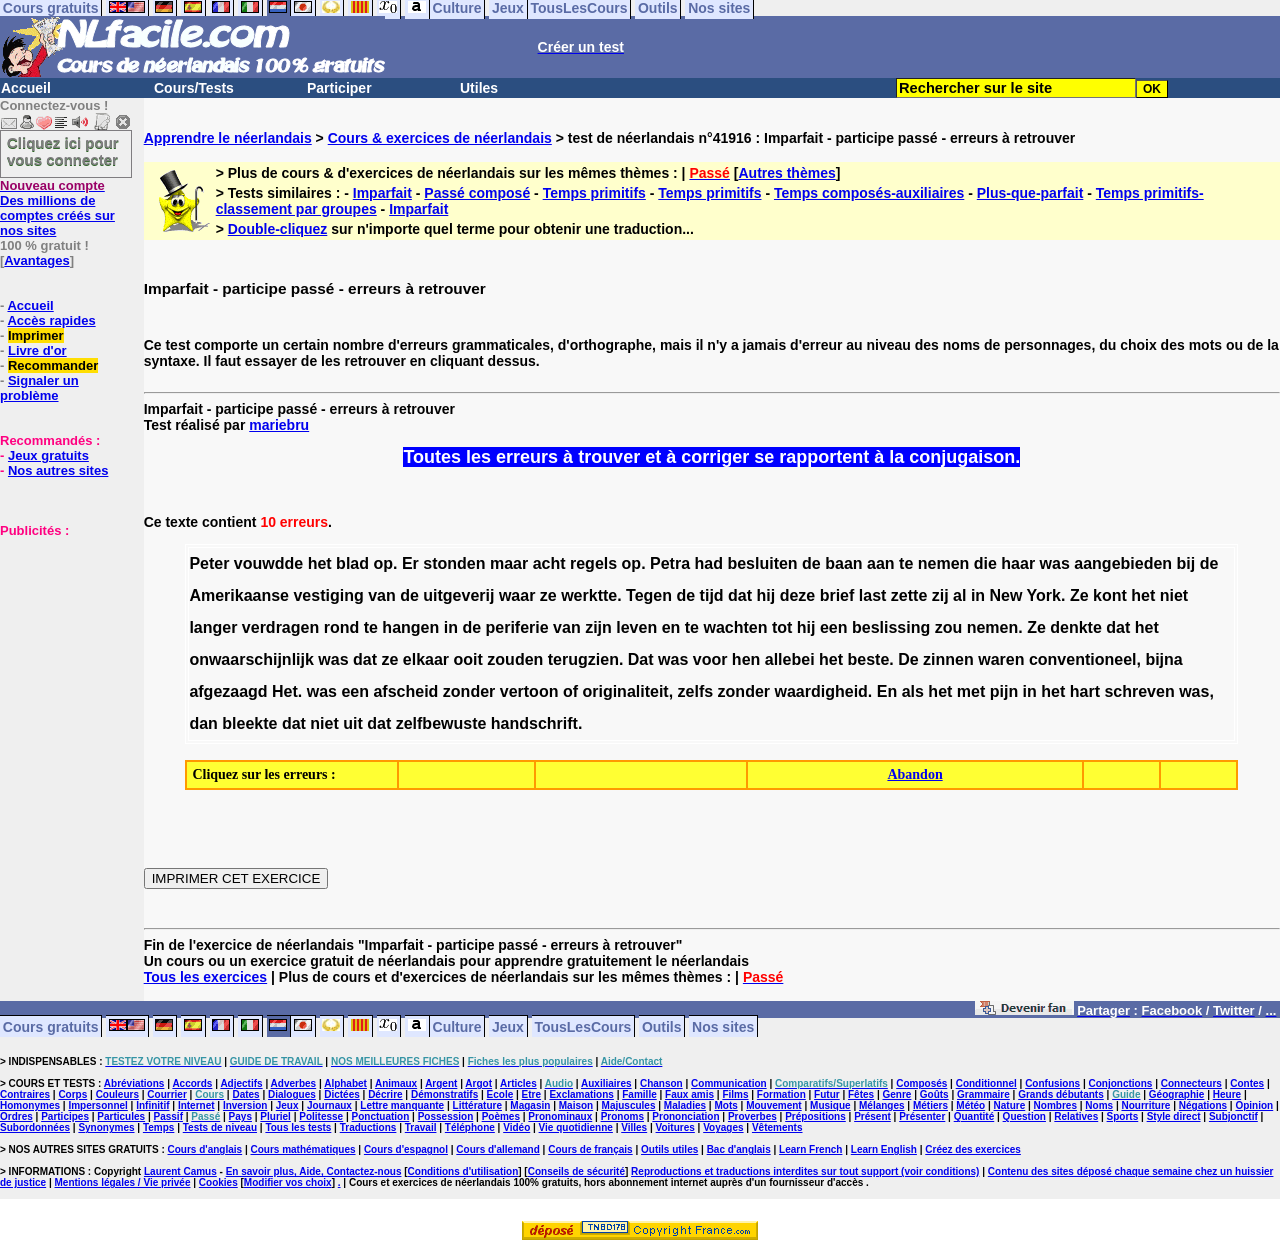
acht (549, 563)
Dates (245, 1094)
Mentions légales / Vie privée (123, 1182)
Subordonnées (35, 1127)
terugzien (583, 659)
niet (1174, 595)
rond (342, 627)
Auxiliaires (606, 1083)
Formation (781, 1094)
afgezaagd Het (243, 691)
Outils (662, 1026)
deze (798, 595)
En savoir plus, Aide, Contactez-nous (314, 1171)
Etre (531, 1094)
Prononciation (685, 1116)
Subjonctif (1233, 1116)
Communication (729, 1083)
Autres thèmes (786, 173)
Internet (196, 1105)
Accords (192, 1083)
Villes (634, 1127)
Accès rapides (51, 320)
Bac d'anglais (739, 1149)
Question (1024, 1116)
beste (868, 659)
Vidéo (516, 1127)
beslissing (891, 627)
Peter (209, 563)
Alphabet (345, 1083)
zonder (469, 691)
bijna (1163, 659)
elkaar (426, 659)
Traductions (368, 1127)
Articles (518, 1083)
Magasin (530, 1105)
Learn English (884, 1149)
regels (593, 563)
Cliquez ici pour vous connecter (63, 151)
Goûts (934, 1094)
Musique (830, 1105)
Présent (872, 1116)
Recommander (53, 365)
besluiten (762, 563)
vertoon (529, 691)
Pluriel (275, 1116)
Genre (897, 1094)
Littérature (477, 1105)
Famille (639, 1094)
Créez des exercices (973, 1149)
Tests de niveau (220, 1127)
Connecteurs (1191, 1083)
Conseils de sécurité (576, 1171)
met (971, 691)
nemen (944, 563)
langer (213, 627)
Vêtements (777, 1127)
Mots (725, 1105)
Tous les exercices (205, 977)
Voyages (723, 1127)
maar (509, 563)
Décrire (385, 1094)
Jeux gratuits (48, 455)
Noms (1099, 1105)
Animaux (396, 1083)
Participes (65, 1116)
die (985, 563)
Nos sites (723, 1026)
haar (1018, 563)
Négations (1203, 1105)
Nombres (1055, 1105)
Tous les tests (298, 1127)
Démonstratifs (444, 1094)
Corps (72, 1094)
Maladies (685, 1105)
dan (203, 723)
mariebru (279, 425)
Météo (970, 1105)
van (382, 595)
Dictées (342, 1094)
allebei (790, 659)
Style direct (1174, 1116)
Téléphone (470, 1127)
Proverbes (752, 1116)
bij (1186, 563)
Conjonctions (1121, 1083)
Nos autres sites (58, 470)
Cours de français (590, 1149)
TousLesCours (582, 1026)
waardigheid (821, 691)
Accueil (26, 88)
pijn (1004, 691)
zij (940, 595)
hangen (410, 627)
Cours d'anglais (205, 1149)
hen (746, 659)
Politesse (321, 1116)
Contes (1247, 1083)
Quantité (974, 1116)
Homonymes (30, 1105)
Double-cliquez (278, 229)
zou (949, 627)
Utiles (479, 88)
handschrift (534, 723)
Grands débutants (1061, 1094)
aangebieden (1123, 563)
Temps (159, 1127)
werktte (589, 595)
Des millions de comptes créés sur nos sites (57, 208)
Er (410, 563)
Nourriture (1145, 1105)
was (1055, 563)
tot (782, 627)
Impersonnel (97, 1105)
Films (735, 1094)
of (570, 691)
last (873, 595)
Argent (441, 1083)
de (811, 563)
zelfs (696, 691)
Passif (168, 1116)
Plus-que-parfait (1030, 193)
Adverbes (294, 1083)
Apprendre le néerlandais (228, 138)
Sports (1123, 1116)
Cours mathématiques (303, 1149)
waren (1001, 659)
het (320, 563)
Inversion (245, 1105)
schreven (1139, 691)
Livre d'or (37, 350)
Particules (121, 1116)
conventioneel (1083, 659)
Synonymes (106, 1127)
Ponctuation (381, 1116)
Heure (1227, 1094)
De (908, 659)
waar (517, 595)
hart (1085, 691)
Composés (921, 1083)
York (1044, 595)
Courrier (166, 1094)
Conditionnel (986, 1083)
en (671, 627)
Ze (1079, 595)
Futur (827, 1094)
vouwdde (268, 563)
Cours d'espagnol (406, 1149)
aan (881, 563)
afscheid (405, 691)
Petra (670, 563)
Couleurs (117, 1094)
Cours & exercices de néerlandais (440, 138)
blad (352, 563)
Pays (240, 1116)
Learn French (810, 1149)
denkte (1076, 627)
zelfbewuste (441, 723)
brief (837, 595)
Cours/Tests (194, 88)
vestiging (328, 595)
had (709, 563)
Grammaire (983, 1094)
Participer (339, 88)
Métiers (930, 1105)
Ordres (16, 1116)
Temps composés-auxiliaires (869, 193)
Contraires (25, 1094)
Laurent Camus (180, 1171)
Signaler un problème (39, 388)
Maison (576, 1105)
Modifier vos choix (288, 1182)
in (978, 595)
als (913, 691)
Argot (478, 1083)
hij (766, 595)
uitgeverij (458, 595)
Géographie (1177, 1094)
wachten (735, 627)
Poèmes (501, 1116)
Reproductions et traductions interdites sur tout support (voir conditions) (805, 1171)
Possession (446, 1116)
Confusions (1052, 1083)
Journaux (329, 1105)
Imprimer (36, 335)
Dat (641, 659)
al (959, 595)
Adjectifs (241, 1083)
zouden (515, 659)
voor (710, 659)
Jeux (508, 1026)
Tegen (649, 595)
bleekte (249, 723)
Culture (457, 1026)
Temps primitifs (594, 193)
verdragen (280, 627)
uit (353, 723)
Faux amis (689, 1094)
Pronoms (622, 1116)
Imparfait (382, 193)
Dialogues (292, 1094)
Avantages (36, 260)
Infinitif (152, 1105)
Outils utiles (669, 1149)
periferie (517, 627)
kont (1110, 595)
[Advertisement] (60, 638)
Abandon (914, 774)
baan (843, 563)
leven (636, 627)
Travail (421, 1127)
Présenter (922, 1116)
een (834, 627)
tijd (712, 595)
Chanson (661, 1083)
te (906, 563)
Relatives (1076, 1116)
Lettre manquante (402, 1105)
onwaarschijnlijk (251, 659)
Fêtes (861, 1094)
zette (909, 595)
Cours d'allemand (498, 1149)
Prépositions (815, 1116)
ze (548, 595)
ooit (468, 659)
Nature (1010, 1105)
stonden (454, 563)
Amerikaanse (239, 595)
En (887, 691)
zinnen (948, 659)
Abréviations (134, 1083)
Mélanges (882, 1105)
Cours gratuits (51, 1026)
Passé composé (477, 193)
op (383, 563)
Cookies (218, 1182)
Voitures (675, 1127)
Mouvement (774, 1105)
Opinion (1254, 1105)
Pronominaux (560, 1116)
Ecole (500, 1094)
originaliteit (625, 691)
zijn (598, 627)
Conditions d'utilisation (463, 1171)
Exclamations (581, 1094)
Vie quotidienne (576, 1127)
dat (740, 595)
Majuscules (629, 1105)
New (1006, 595)
